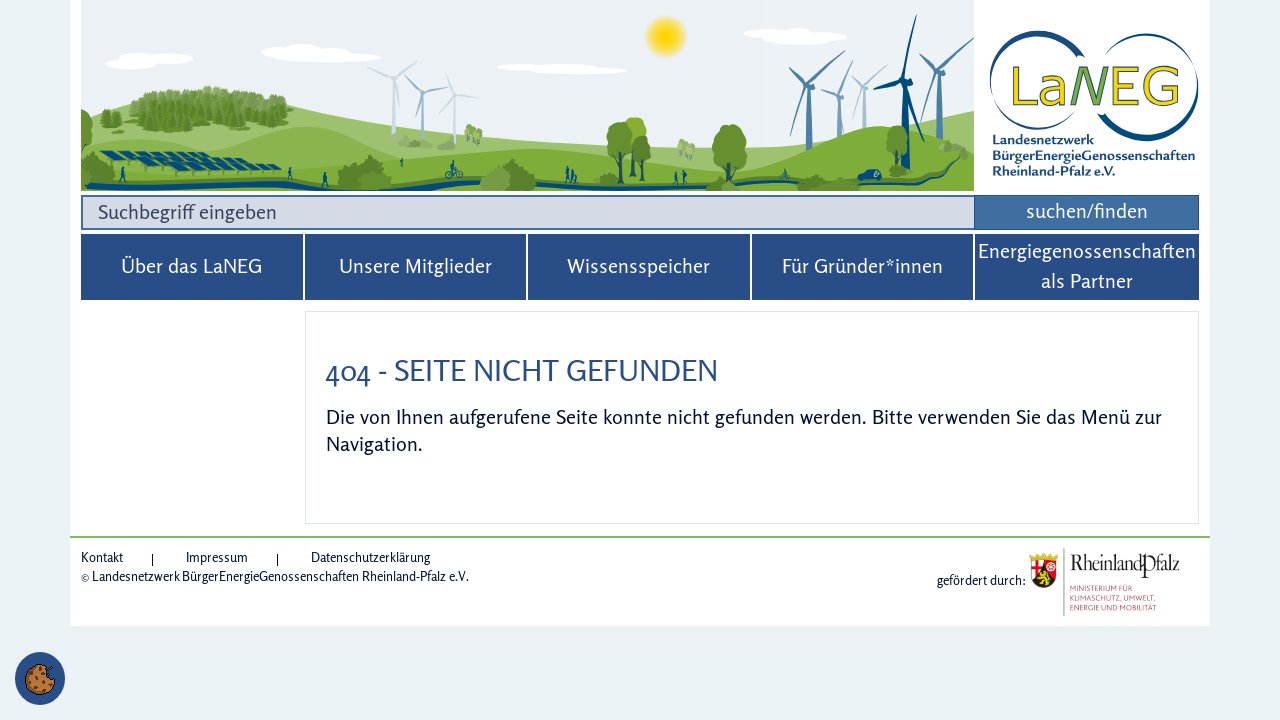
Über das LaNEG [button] (191, 265)
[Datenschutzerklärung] (370, 557)
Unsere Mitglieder (415, 265)
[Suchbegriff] (527, 212)
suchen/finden (1087, 210)
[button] (40, 678)
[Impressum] (232, 557)
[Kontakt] (117, 557)
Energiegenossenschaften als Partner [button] (1087, 265)
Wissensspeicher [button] (638, 265)
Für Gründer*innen (862, 265)
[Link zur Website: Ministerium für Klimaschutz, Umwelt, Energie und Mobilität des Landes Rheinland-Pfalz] (1104, 580)
